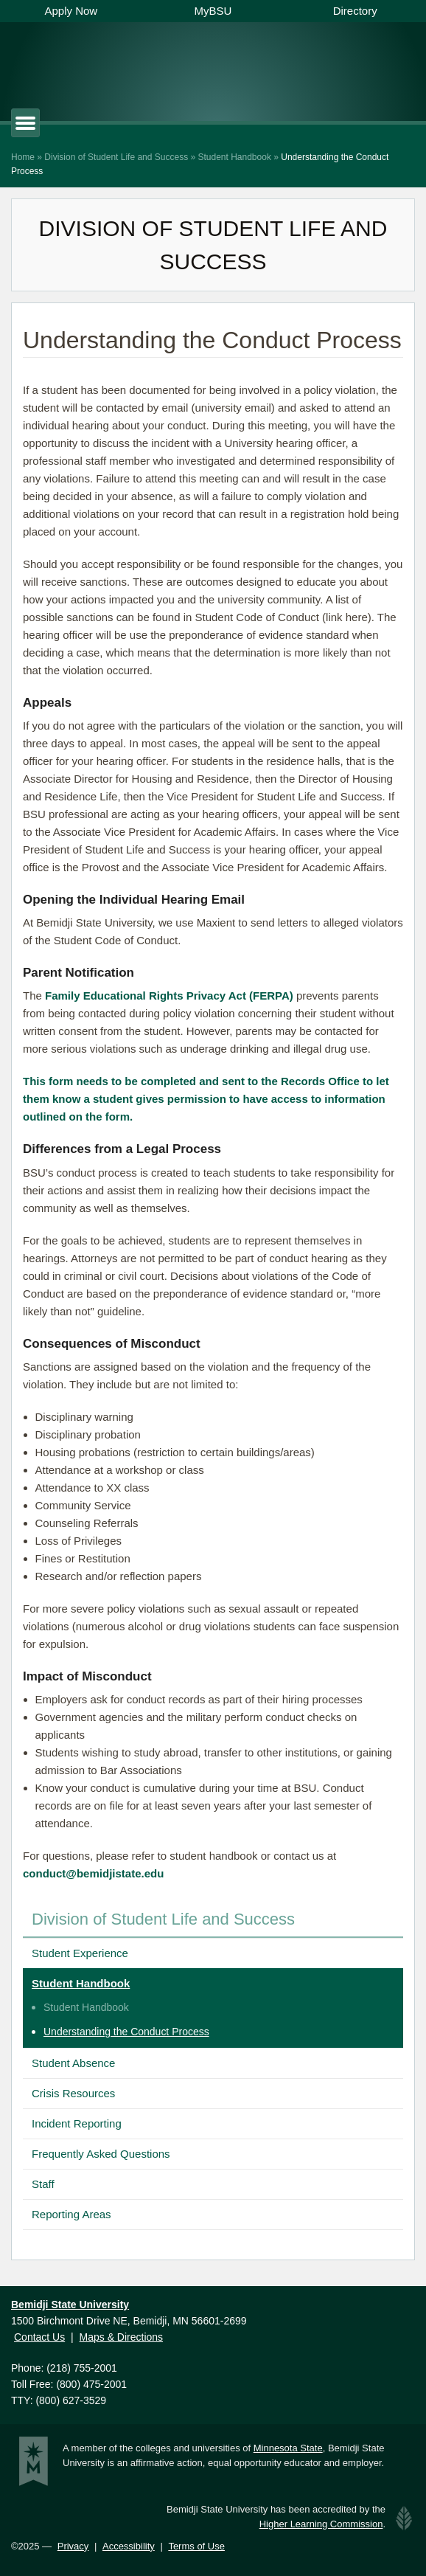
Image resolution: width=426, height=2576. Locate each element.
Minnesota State (288, 2448)
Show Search (351, 70)
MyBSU (213, 10)
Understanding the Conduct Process (126, 2031)
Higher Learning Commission (321, 2524)
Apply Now (70, 10)
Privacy (73, 2546)
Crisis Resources (73, 2093)
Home (23, 157)
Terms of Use (196, 2546)
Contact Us (39, 2337)
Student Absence (73, 2063)
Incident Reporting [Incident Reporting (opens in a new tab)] (77, 2123)
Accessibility (128, 2546)
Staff (43, 2184)
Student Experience (80, 1953)
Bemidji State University (160, 68)
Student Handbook (234, 157)
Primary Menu (39, 123)
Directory (355, 10)
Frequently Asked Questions (101, 2153)
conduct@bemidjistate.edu (93, 1873)
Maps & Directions (121, 2337)
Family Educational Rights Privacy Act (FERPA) (169, 995)
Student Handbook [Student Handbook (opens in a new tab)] (86, 2007)
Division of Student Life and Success (116, 157)
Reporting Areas (71, 2214)
